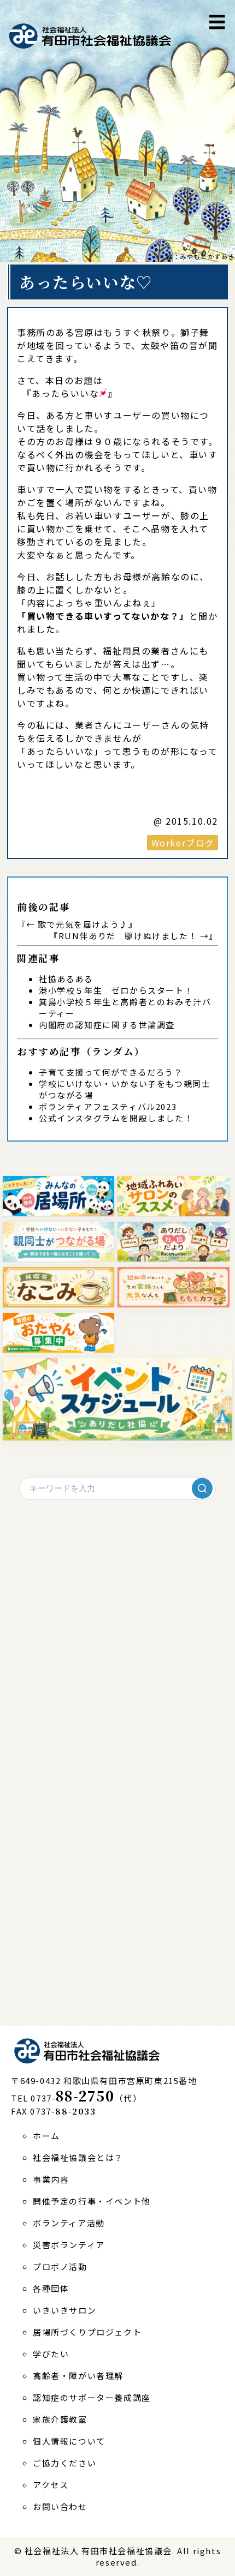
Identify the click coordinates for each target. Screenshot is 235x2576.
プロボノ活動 (60, 2266)
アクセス (50, 2484)
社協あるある (66, 978)
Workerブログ (183, 842)
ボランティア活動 (69, 2223)
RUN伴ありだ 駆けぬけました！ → (133, 935)
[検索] (202, 1488)
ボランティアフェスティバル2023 (108, 1106)
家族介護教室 (60, 2419)
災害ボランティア (69, 2244)
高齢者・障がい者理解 (78, 2375)
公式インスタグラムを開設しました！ (116, 1118)
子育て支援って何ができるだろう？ (111, 1072)
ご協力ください (64, 2463)
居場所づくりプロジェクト (87, 2332)
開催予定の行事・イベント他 (92, 2201)
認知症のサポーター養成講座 (92, 2397)
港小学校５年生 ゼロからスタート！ (116, 990)
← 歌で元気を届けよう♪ (77, 924)
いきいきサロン (64, 2310)
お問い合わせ (60, 2506)
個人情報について (69, 2441)
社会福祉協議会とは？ (78, 2157)
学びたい (51, 2353)
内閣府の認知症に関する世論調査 (107, 1024)
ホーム (46, 2135)
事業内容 (51, 2179)
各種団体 (51, 2288)
